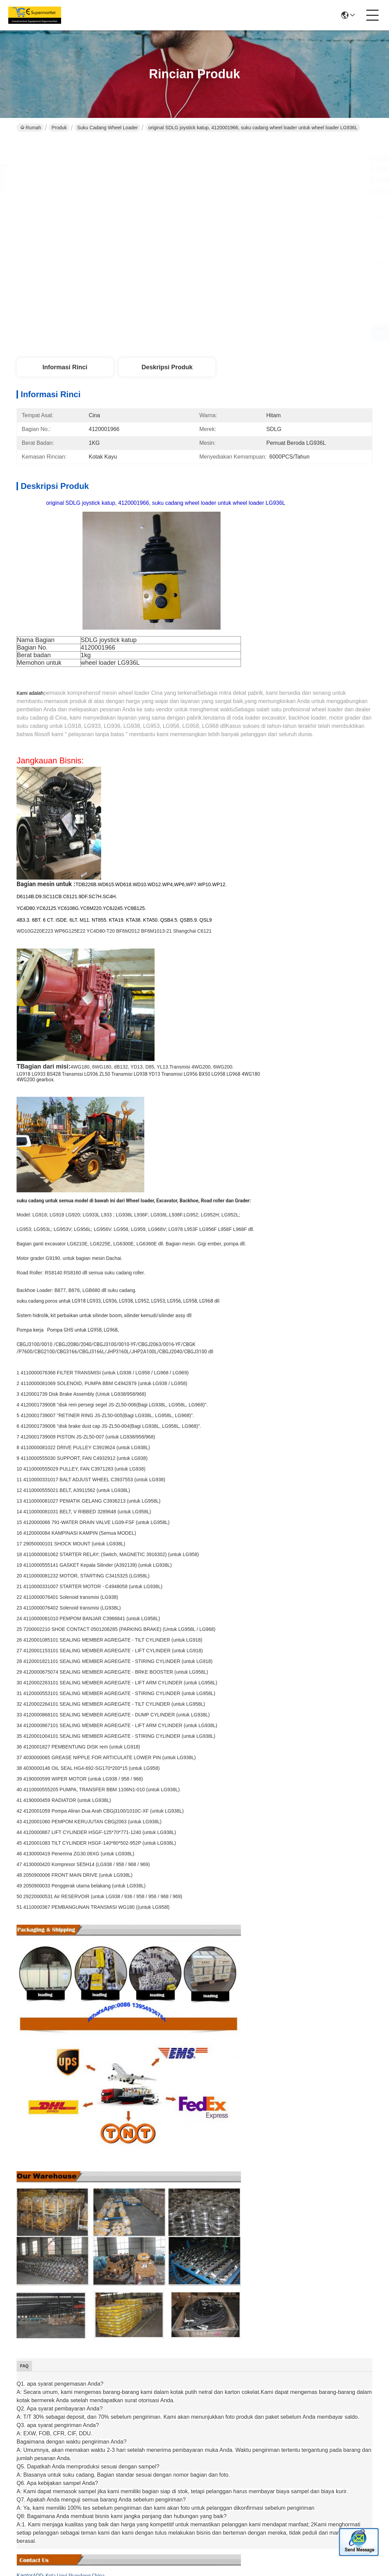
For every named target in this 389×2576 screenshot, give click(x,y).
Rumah (30, 127)
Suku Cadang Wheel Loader (107, 127)
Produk (59, 127)
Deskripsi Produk (167, 367)
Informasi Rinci (64, 367)
